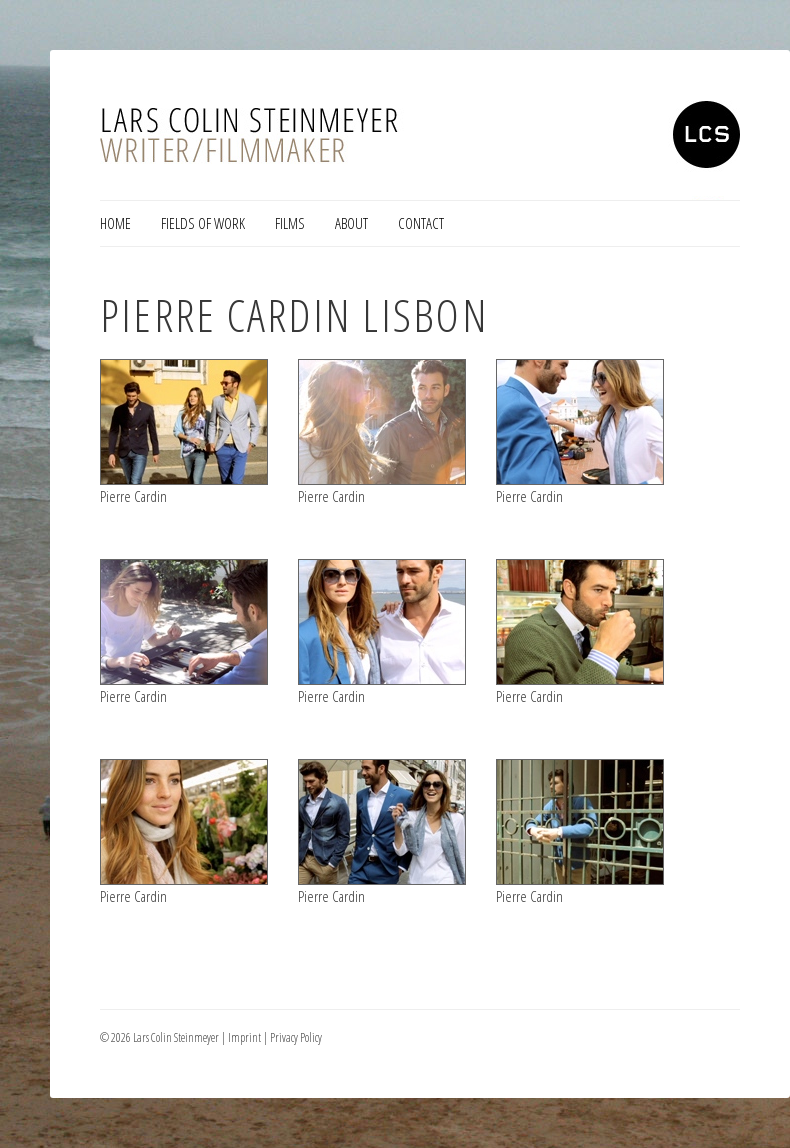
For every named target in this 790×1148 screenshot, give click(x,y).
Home (115, 223)
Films (290, 223)
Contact (421, 223)
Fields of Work (203, 223)
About (351, 223)
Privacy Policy (296, 1037)
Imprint (244, 1037)
